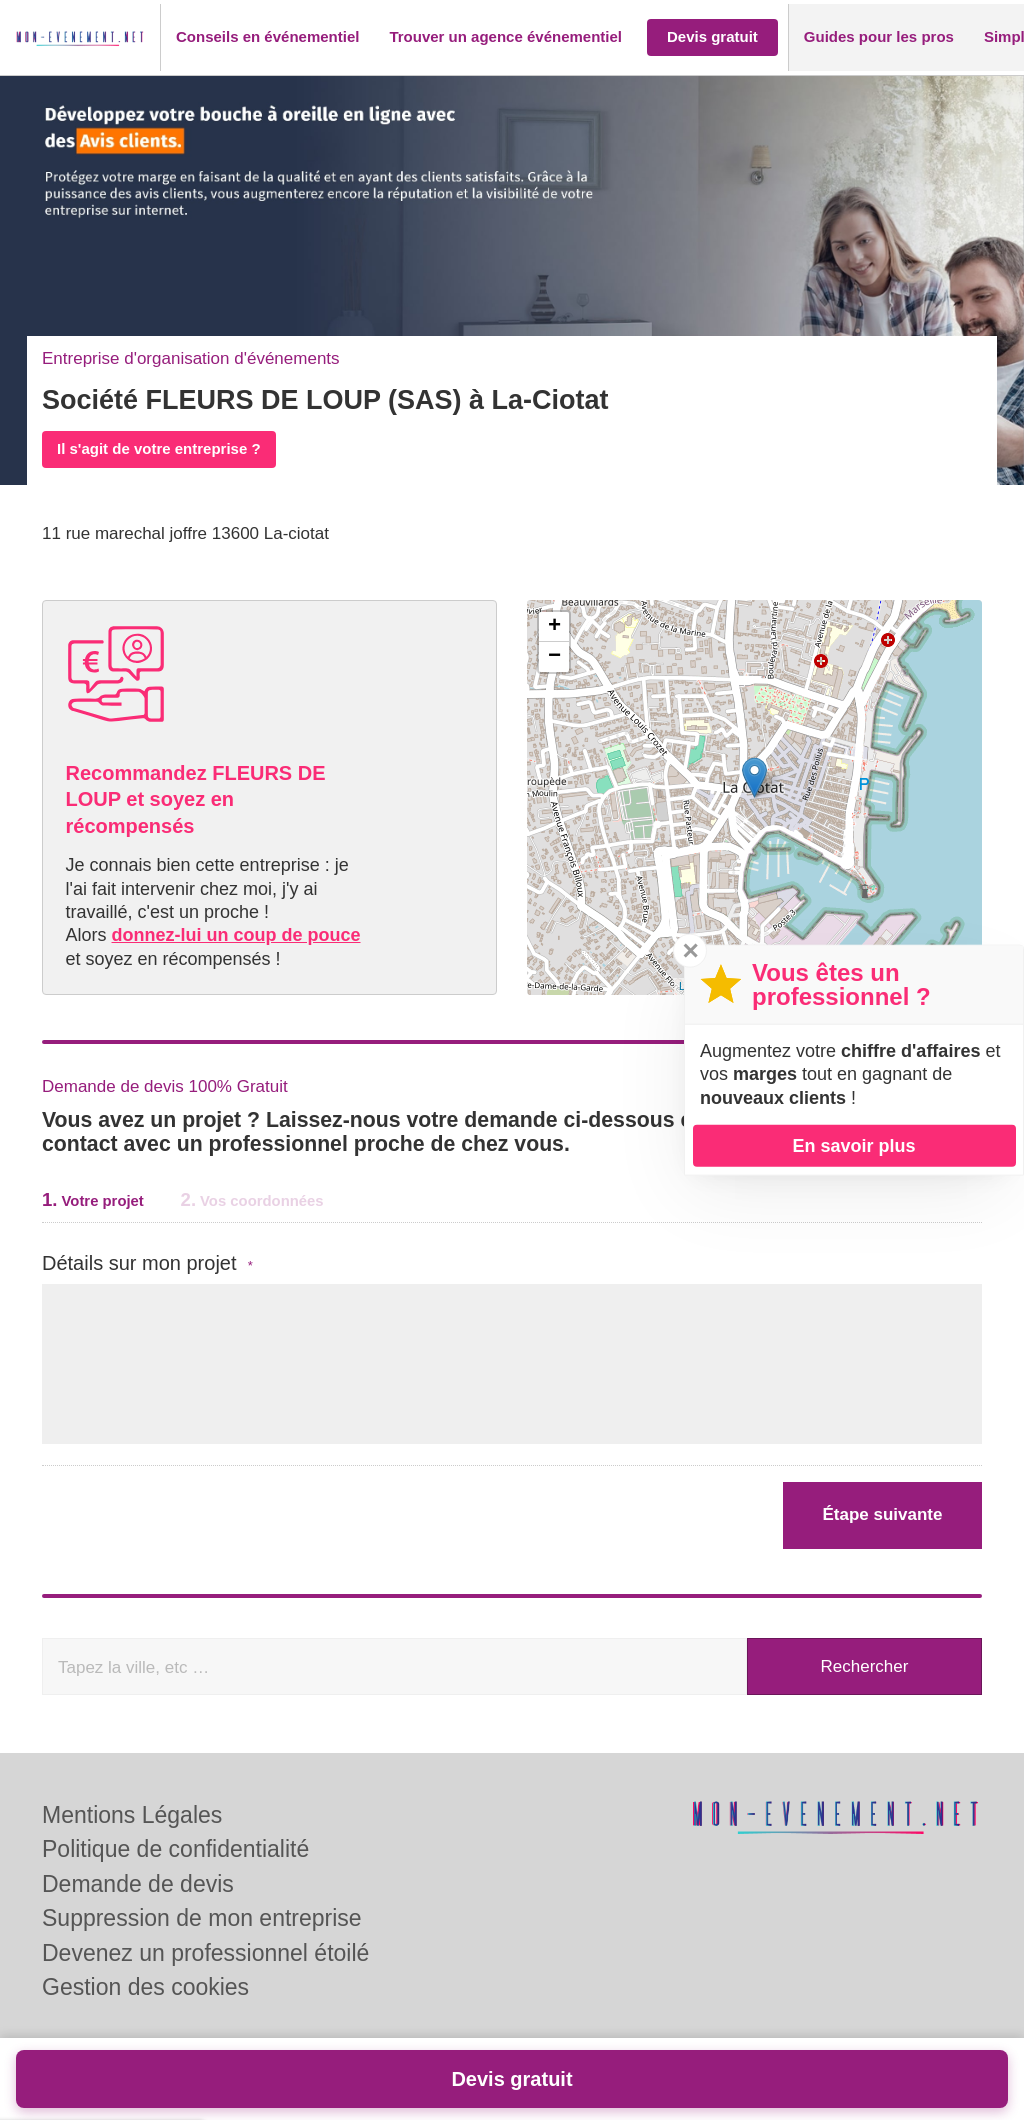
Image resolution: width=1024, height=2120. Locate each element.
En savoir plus (853, 1145)
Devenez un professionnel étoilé (205, 1953)
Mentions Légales (132, 1815)
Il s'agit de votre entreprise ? (159, 448)
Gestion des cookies (145, 1987)
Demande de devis (138, 1884)
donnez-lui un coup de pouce (236, 935)
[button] (267, 37)
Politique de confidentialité (175, 1849)
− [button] (554, 657)
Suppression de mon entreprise (202, 1918)
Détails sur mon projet (147, 1263)
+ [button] (554, 627)
